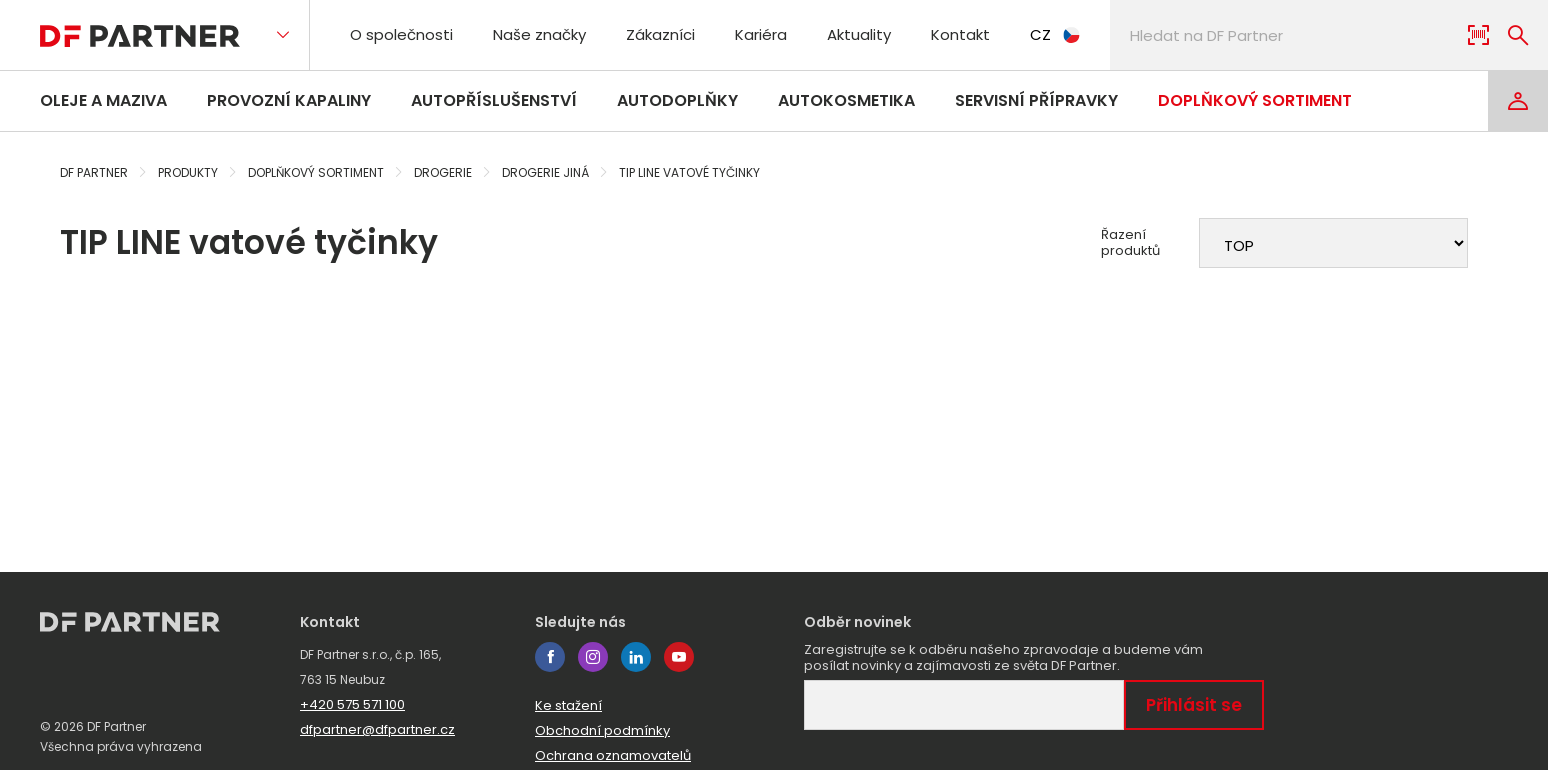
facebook (550, 657)
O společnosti (401, 34)
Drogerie (443, 172)
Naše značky (539, 34)
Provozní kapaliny (289, 100)
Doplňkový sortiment (1255, 100)
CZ (1055, 34)
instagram (593, 657)
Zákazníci (660, 34)
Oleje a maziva (103, 100)
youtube (679, 657)
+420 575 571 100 (352, 704)
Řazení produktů (1130, 243)
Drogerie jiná (545, 172)
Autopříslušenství (494, 100)
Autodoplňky (677, 100)
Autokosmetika (846, 100)
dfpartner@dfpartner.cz (377, 729)
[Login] (1518, 101)
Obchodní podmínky (602, 730)
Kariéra (761, 34)
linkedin (636, 657)
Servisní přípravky (1036, 100)
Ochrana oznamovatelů (613, 755)
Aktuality (859, 34)
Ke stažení (568, 705)
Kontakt (960, 34)
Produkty (188, 172)
